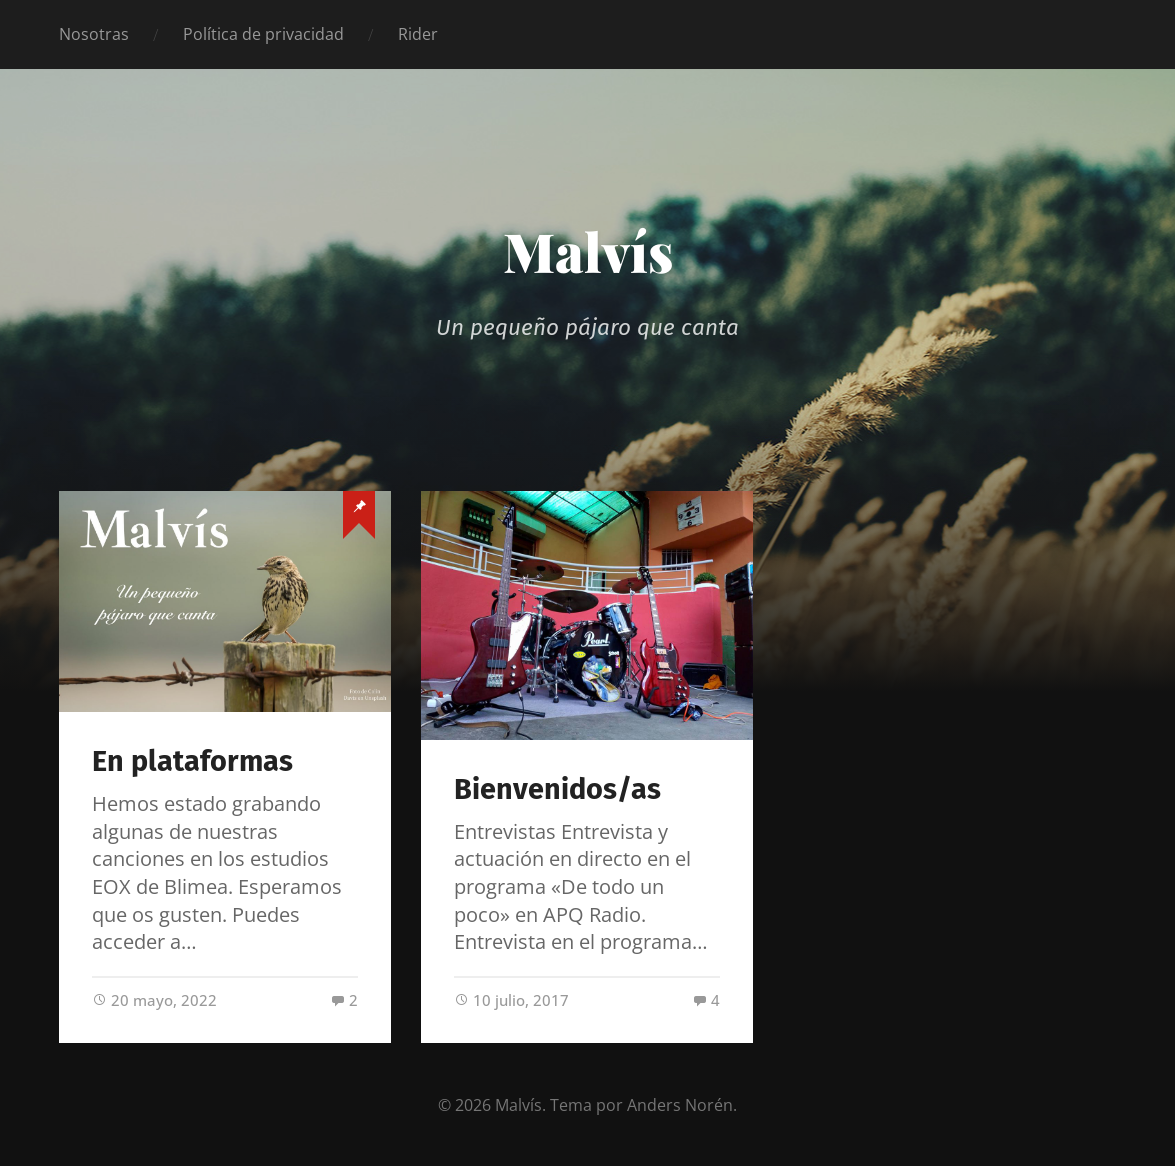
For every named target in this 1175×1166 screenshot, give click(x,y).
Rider (418, 34)
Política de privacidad (263, 34)
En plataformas (192, 761)
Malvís (588, 251)
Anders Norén (680, 1105)
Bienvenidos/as (557, 789)
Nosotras (94, 34)
